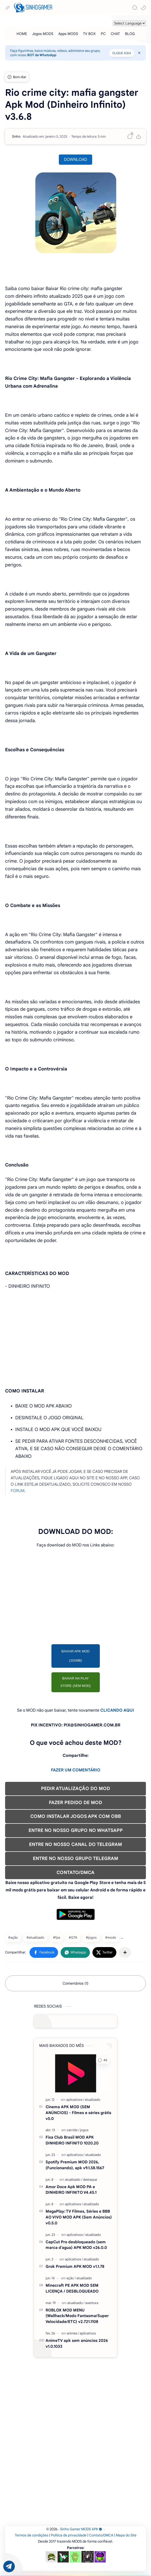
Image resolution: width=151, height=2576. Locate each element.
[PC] (103, 33)
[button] (143, 7)
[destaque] (90, 2179)
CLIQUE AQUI (121, 53)
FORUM (17, 1490)
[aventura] (91, 2303)
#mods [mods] (110, 1937)
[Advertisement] (75, 1341)
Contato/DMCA (101, 2535)
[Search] (135, 7)
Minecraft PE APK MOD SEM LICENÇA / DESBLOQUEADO (72, 2288)
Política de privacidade (69, 2535)
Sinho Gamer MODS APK (81, 2529)
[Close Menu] (139, 53)
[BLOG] (130, 33)
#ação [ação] (13, 1937)
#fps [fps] (56, 1937)
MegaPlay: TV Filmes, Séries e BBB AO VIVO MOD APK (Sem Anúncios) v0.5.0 (79, 2217)
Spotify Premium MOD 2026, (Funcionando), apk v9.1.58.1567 (75, 2165)
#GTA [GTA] (73, 1937)
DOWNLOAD (75, 159)
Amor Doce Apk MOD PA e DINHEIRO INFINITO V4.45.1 (71, 2189)
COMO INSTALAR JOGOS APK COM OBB (75, 1816)
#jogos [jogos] (91, 1937)
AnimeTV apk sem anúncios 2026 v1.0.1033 (77, 2343)
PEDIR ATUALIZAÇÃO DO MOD (75, 1788)
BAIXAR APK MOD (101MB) (75, 1655)
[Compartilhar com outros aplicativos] (125, 1952)
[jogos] (84, 2130)
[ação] (71, 2278)
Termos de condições (31, 2535)
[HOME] (22, 33)
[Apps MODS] (68, 33)
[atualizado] (92, 2099)
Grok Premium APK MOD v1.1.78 (75, 2266)
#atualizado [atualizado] (35, 1937)
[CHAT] (115, 33)
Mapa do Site (126, 2535)
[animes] (73, 2333)
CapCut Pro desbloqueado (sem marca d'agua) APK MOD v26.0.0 (76, 2244)
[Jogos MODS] (42, 33)
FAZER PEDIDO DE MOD (75, 1802)
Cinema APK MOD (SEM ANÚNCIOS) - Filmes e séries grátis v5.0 (78, 2112)
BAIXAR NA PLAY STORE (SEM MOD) (75, 1682)
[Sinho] (16, 136)
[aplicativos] (75, 2099)
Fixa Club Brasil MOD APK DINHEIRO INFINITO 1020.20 (72, 2140)
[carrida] (73, 2130)
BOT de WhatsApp (41, 55)
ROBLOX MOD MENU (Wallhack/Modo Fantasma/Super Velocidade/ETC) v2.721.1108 (77, 2316)
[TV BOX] (89, 33)
